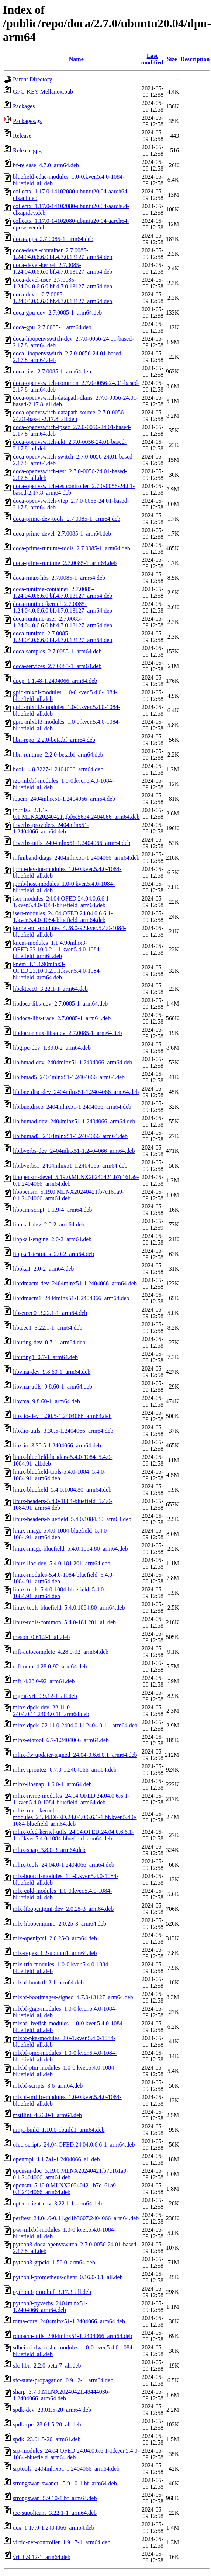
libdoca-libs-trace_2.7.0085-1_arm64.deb (62, 1018)
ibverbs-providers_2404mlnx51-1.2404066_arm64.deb (51, 828)
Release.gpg (27, 150)
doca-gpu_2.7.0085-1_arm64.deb (52, 327)
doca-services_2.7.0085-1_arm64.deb (57, 666)
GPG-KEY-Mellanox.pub (43, 91)
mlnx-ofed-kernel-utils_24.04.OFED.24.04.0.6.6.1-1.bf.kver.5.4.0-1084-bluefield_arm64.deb (73, 1835)
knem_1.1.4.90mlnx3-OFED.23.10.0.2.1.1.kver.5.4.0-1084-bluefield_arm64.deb (57, 970)
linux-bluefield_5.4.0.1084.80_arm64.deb (62, 1490)
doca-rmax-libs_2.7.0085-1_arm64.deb (59, 578)
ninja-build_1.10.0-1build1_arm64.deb (58, 2130)
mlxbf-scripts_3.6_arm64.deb (48, 2085)
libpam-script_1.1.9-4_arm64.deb (52, 1210)
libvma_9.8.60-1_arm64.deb (46, 1401)
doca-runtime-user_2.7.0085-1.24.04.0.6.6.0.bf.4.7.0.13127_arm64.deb (62, 621)
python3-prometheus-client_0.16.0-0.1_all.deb (68, 2277)
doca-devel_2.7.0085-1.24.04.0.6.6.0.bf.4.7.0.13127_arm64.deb (62, 297)
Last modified (152, 59)
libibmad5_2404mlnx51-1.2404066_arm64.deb (69, 1077)
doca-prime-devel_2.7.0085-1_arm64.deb (62, 533)
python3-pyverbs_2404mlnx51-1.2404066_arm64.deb (50, 2306)
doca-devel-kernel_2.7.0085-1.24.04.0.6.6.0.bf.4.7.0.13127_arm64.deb (62, 268)
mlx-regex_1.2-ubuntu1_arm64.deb (55, 1953)
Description (195, 59)
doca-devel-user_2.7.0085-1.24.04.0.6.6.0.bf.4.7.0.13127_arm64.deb (62, 283)
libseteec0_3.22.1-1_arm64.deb (50, 1313)
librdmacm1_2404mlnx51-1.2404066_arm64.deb (71, 1298)
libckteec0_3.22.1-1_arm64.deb (50, 989)
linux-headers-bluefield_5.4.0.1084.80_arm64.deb (72, 1519)
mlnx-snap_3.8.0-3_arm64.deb (49, 1850)
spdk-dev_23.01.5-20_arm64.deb (52, 2410)
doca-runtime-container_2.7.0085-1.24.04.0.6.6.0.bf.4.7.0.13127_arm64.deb (62, 592)
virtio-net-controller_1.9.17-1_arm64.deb (61, 2542)
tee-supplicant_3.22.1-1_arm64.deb (55, 2513)
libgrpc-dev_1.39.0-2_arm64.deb (52, 1048)
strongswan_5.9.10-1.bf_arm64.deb (55, 2498)
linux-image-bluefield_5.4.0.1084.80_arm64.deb (70, 1548)
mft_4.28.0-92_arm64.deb (44, 1681)
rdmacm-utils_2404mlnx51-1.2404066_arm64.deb (72, 2336)
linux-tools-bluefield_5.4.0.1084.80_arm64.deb (69, 1607)
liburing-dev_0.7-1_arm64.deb (49, 1342)
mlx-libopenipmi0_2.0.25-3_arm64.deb (59, 1923)
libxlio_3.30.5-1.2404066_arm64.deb (57, 1445)
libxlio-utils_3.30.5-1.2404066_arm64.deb (63, 1431)
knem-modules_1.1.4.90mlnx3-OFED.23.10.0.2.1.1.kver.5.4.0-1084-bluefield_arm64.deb (57, 949)
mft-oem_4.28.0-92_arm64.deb (50, 1666)
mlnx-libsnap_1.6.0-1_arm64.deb (52, 1784)
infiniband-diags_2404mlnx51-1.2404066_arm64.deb (76, 857)
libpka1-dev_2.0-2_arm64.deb (48, 1224)
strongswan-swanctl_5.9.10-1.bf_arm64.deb (65, 2483)
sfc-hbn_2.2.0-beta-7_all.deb (47, 2365)
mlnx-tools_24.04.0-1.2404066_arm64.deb (63, 1864)
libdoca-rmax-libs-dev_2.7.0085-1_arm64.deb (67, 1033)
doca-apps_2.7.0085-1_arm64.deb (53, 239)
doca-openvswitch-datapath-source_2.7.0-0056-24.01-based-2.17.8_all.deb (69, 415)
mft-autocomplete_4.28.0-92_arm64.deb (60, 1652)
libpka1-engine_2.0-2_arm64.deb (52, 1239)
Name (76, 59)
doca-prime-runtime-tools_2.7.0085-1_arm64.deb (71, 548)
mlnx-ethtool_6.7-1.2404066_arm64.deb (61, 1740)
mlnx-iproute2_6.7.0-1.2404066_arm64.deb (65, 1769)
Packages (24, 106)
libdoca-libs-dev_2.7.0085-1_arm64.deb (60, 1003)
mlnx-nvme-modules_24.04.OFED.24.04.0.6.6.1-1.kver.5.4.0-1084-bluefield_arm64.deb (71, 1799)
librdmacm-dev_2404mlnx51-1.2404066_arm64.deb (75, 1283)
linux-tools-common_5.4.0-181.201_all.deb (64, 1622)
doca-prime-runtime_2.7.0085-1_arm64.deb (65, 563)
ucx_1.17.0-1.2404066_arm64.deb (53, 2527)
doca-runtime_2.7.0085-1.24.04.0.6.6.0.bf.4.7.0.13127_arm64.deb (62, 636)
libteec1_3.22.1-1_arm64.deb (47, 1327)
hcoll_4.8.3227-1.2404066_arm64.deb (58, 769)
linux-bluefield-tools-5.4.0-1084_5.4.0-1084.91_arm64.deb (59, 1474)
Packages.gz (27, 121)
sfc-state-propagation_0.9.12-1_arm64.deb (63, 2380)
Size (172, 59)
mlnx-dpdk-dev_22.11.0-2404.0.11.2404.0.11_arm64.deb (51, 1710)
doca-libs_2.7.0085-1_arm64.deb (52, 371)
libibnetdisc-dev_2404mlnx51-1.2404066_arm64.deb (76, 1092)
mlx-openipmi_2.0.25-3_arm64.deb (55, 1938)
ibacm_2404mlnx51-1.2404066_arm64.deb (64, 799)
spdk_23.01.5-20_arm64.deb (47, 2439)
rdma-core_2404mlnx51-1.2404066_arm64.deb (69, 2321)
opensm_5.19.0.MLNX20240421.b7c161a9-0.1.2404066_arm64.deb (65, 2188)
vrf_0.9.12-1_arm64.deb (41, 2557)
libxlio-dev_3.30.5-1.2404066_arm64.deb (62, 1416)
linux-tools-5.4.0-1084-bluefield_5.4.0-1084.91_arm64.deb (59, 1592)
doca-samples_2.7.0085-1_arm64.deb (57, 651)
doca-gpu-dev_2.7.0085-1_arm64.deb (57, 312)
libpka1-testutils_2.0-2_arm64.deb (53, 1254)
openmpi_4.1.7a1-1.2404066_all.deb (56, 2159)
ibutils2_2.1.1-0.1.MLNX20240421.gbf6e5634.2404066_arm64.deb (76, 813)
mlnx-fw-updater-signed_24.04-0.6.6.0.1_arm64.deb (75, 1755)
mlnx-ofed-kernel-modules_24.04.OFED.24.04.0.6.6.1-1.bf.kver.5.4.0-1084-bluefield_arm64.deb (75, 1817)
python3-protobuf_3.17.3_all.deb (52, 2292)
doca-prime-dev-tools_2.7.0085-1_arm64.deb (66, 519)
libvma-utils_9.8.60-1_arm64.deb (52, 1386)
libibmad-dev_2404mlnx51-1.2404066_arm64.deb (72, 1062)
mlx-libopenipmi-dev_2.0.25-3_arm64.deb (63, 1909)
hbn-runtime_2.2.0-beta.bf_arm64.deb (58, 754)
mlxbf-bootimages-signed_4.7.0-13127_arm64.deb (73, 1997)
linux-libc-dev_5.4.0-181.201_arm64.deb (61, 1563)
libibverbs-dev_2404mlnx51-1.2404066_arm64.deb (74, 1151)
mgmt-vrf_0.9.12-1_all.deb (45, 1696)
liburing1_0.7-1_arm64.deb (45, 1357)
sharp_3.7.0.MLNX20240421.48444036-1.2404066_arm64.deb (61, 2395)
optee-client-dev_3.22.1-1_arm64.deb (57, 2203)
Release (22, 136)
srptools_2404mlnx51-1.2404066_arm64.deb (66, 2469)
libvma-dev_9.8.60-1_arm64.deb (51, 1372)
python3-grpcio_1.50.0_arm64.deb (54, 2262)
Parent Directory (32, 79)
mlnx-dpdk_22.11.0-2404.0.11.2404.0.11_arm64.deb (75, 1725)
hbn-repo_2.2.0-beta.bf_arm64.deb (54, 740)
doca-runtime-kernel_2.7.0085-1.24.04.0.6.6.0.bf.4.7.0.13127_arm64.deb (62, 607)
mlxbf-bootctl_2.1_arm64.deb (48, 1982)
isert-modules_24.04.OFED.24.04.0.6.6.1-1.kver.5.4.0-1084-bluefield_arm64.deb (63, 916)
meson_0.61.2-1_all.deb (41, 1637)
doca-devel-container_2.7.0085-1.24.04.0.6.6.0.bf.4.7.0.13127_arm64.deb (62, 253)
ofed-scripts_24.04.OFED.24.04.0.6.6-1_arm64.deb (74, 2144)
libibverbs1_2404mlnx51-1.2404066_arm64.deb (70, 1165)
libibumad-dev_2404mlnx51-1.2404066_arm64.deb (74, 1121)
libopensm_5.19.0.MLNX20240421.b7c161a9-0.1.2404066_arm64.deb (68, 1195)
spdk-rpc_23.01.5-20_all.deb (47, 2424)
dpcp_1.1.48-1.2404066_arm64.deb (55, 681)
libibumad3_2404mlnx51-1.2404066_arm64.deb (70, 1136)
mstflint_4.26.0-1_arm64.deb (47, 2115)
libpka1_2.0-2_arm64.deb (43, 1269)
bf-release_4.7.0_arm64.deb (46, 165)
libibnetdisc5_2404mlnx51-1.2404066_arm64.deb (72, 1106)
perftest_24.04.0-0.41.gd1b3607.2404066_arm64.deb (76, 2218)
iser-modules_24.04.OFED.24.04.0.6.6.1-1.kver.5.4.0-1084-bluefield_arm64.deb (62, 901)
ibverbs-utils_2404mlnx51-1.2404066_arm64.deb (71, 843)
